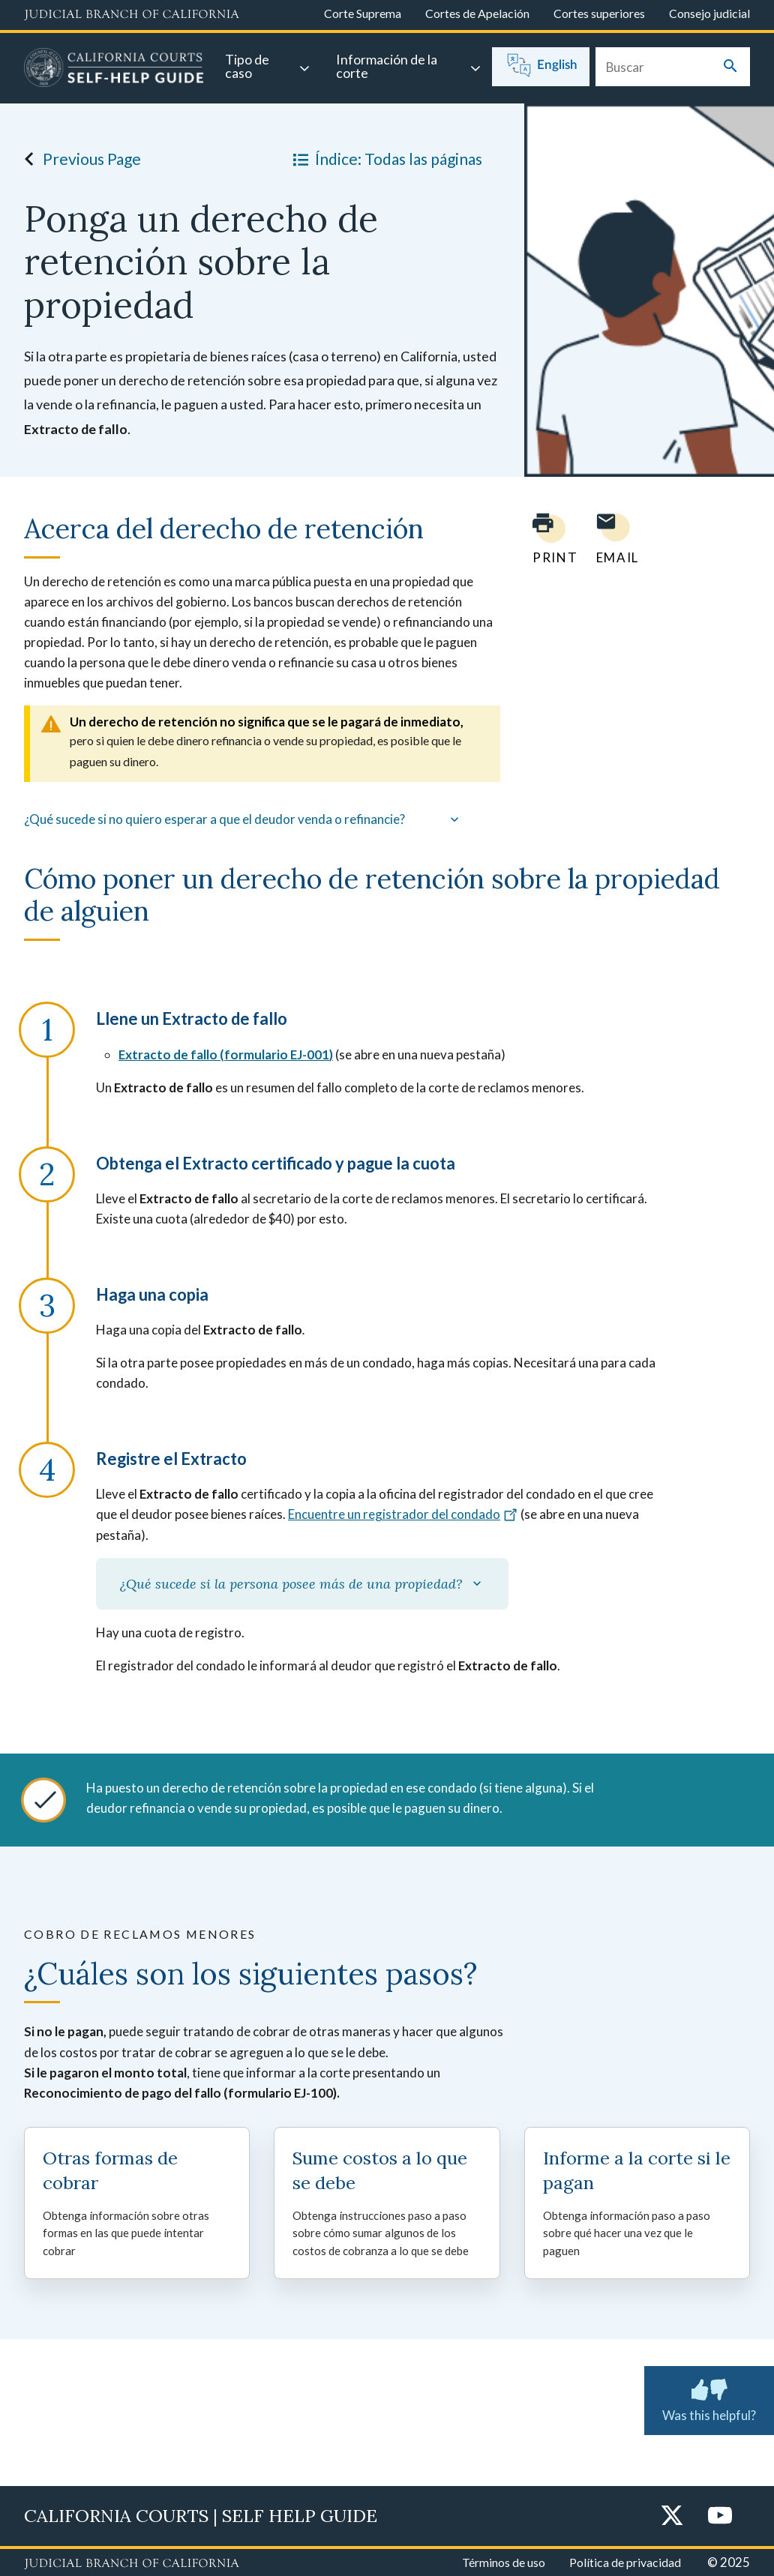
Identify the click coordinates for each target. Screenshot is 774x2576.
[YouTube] (720, 2516)
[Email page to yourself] (613, 539)
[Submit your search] (730, 67)
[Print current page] (546, 539)
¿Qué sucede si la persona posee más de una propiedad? (302, 1583)
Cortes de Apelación (477, 13)
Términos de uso (503, 2562)
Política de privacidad (625, 2562)
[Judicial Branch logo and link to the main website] (131, 15)
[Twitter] (672, 2516)
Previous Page (78, 158)
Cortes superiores (599, 13)
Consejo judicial (709, 13)
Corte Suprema (362, 13)
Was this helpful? (709, 2397)
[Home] (114, 69)
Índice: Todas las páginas (384, 158)
